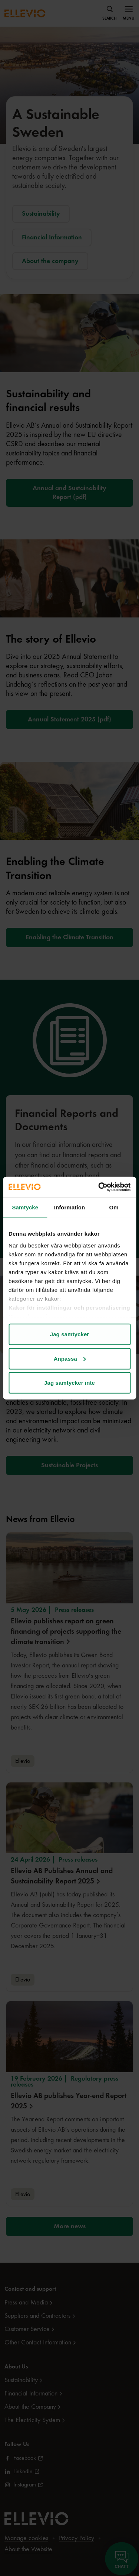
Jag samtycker (69, 1334)
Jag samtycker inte (69, 1383)
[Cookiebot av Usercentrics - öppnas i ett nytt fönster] (98, 1187)
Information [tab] (69, 1207)
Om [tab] (114, 1207)
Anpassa (70, 1358)
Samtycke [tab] (25, 1207)
